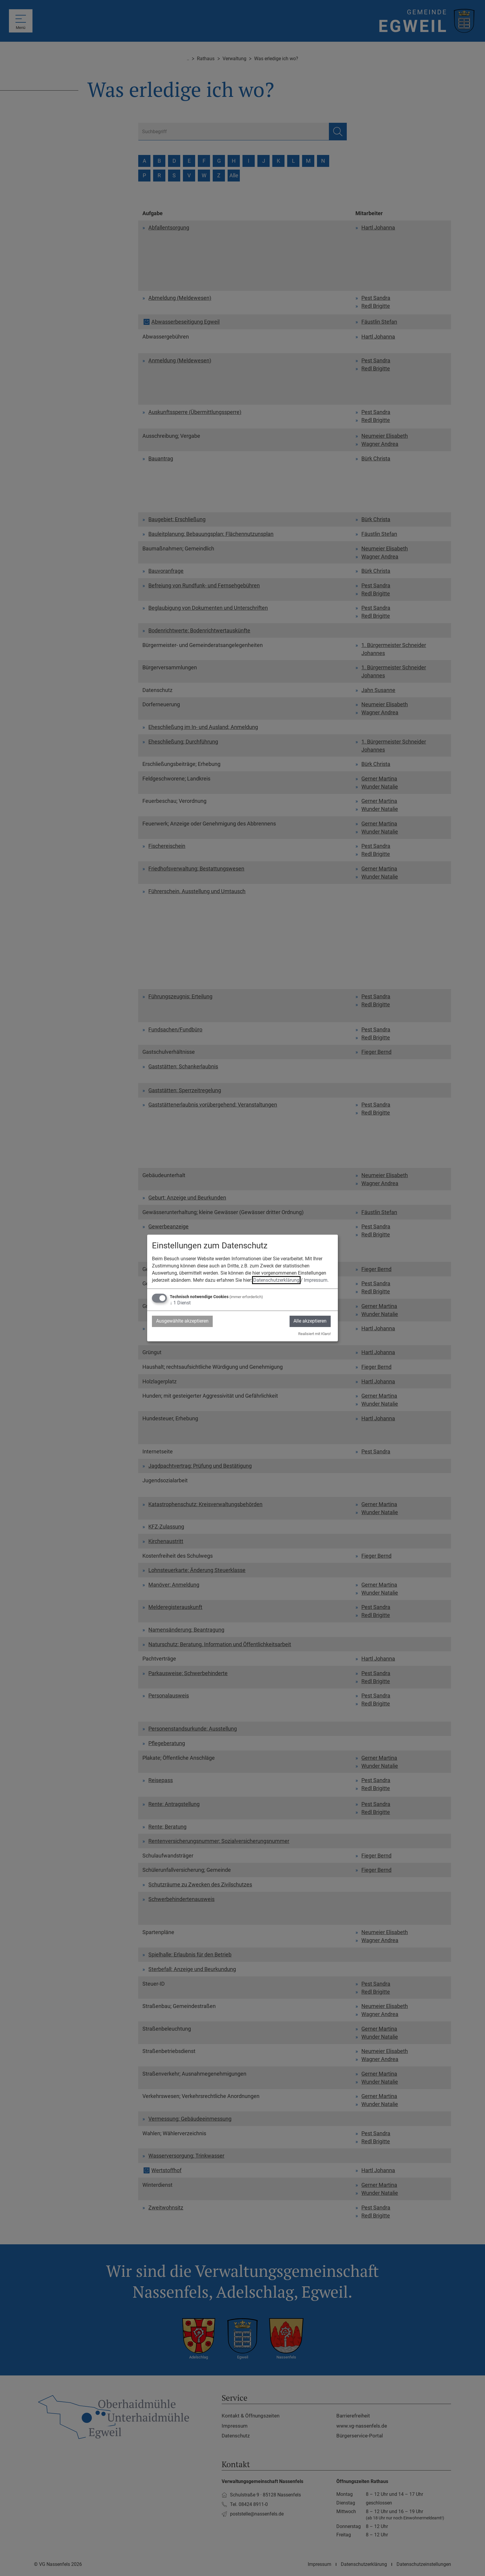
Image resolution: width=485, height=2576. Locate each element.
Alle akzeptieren (309, 1321)
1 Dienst (180, 1303)
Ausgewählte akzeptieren (182, 1321)
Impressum (315, 1280)
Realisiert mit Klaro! (314, 1334)
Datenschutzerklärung (276, 1280)
